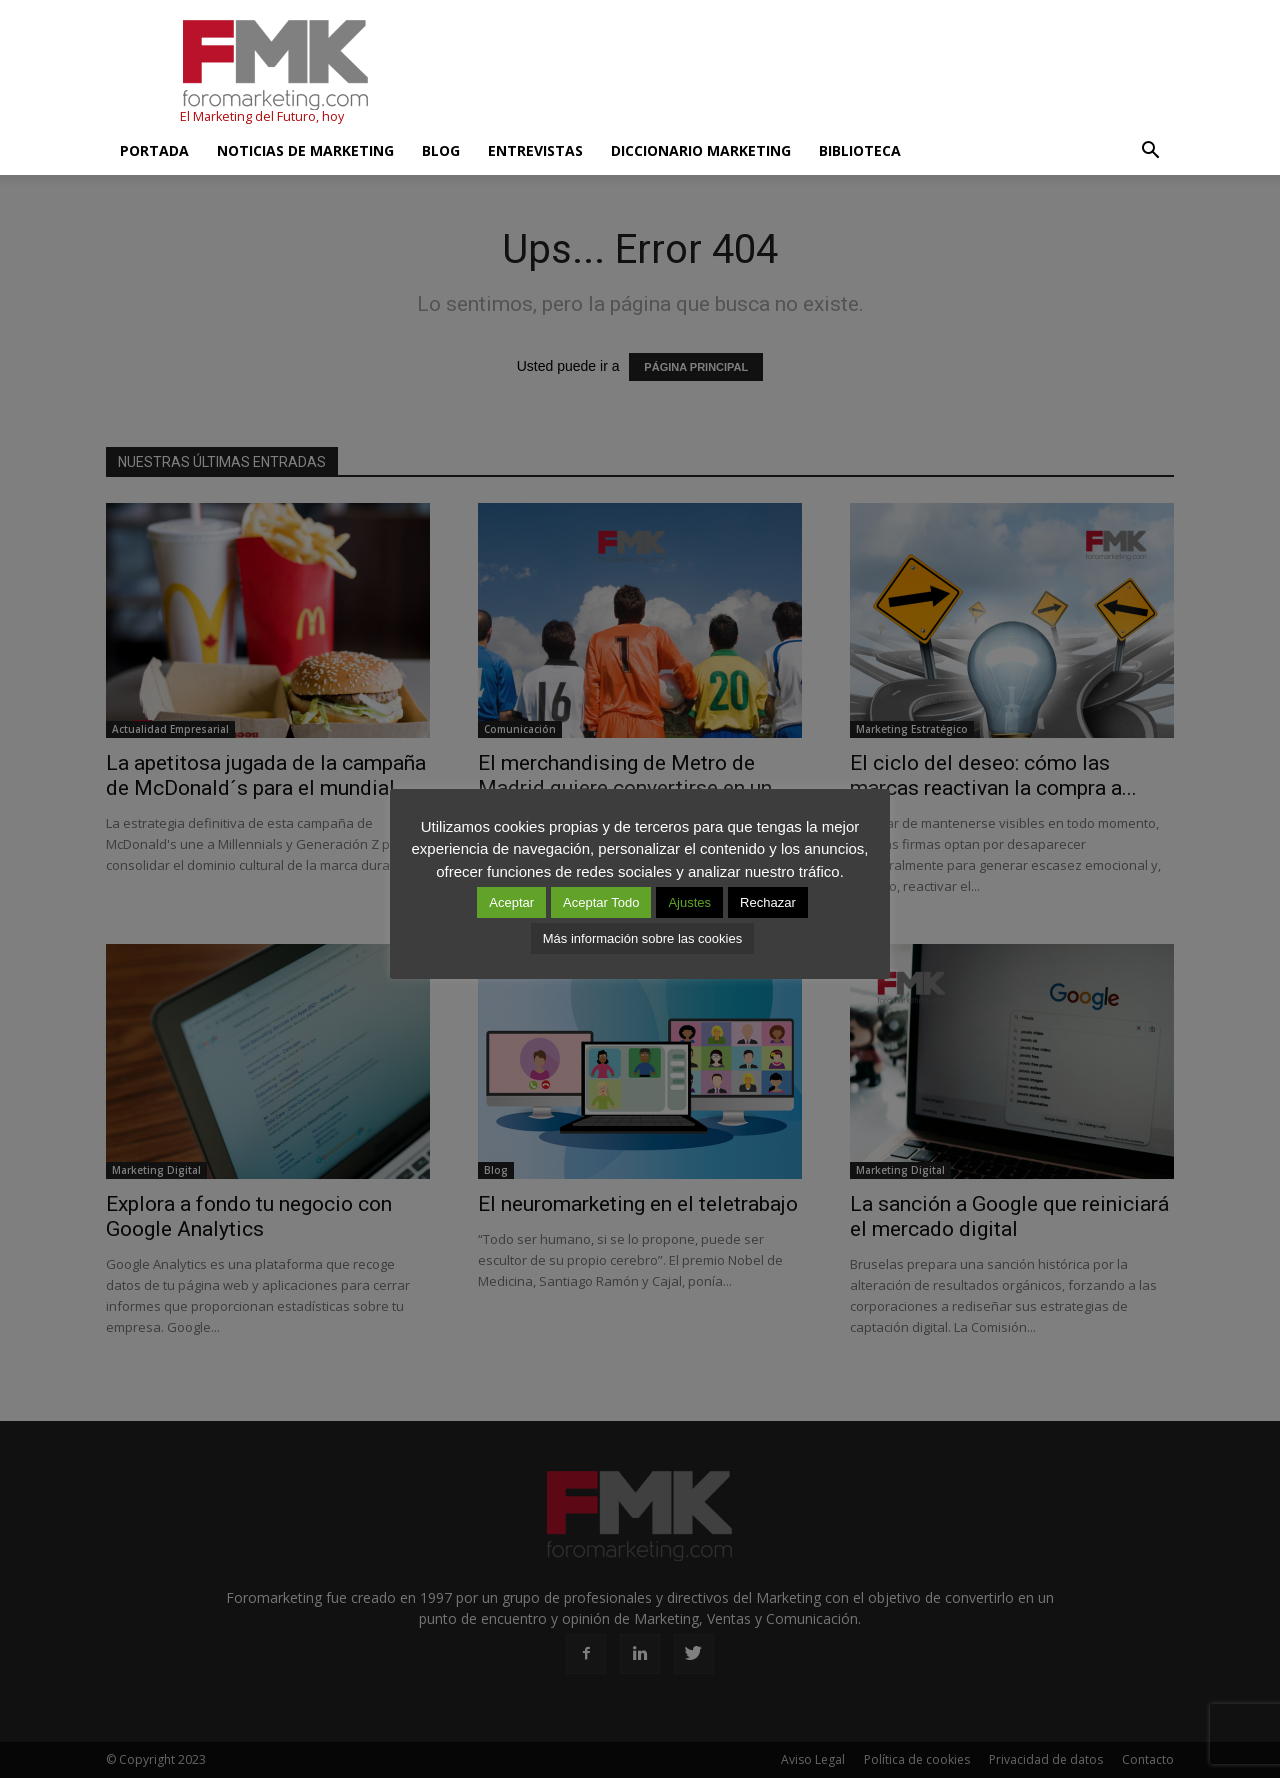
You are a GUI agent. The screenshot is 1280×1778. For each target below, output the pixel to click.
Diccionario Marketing (701, 150)
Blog (441, 150)
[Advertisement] (810, 73)
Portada (154, 150)
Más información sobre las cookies (642, 938)
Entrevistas (535, 150)
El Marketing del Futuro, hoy (262, 116)
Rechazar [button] (768, 902)
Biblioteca (860, 150)
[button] (1150, 151)
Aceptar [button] (511, 902)
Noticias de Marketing (305, 150)
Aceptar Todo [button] (601, 902)
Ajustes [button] (689, 902)
